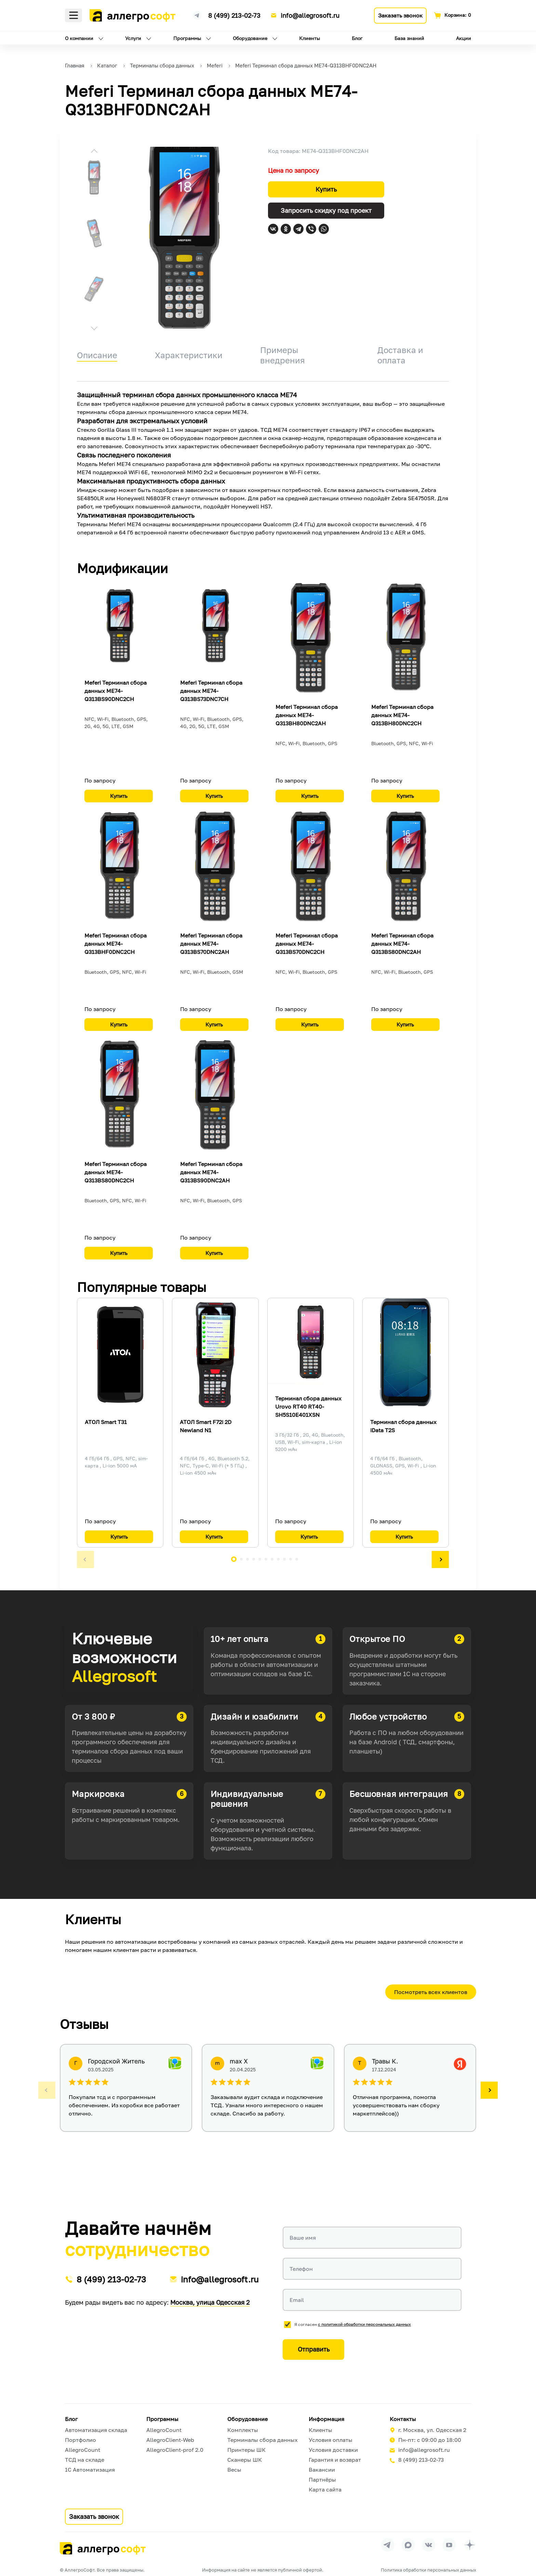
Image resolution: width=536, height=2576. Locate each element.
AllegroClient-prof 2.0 (174, 2449)
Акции (463, 38)
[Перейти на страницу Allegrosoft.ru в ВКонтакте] (428, 2545)
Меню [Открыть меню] (73, 15)
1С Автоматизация (90, 2469)
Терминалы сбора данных (262, 2439)
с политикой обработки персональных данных (364, 2324)
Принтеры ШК (246, 2449)
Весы (234, 2469)
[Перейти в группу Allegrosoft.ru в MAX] (408, 2545)
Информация (326, 2419)
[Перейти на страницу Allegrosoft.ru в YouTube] (449, 2545)
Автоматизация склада (96, 2429)
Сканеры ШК (244, 2459)
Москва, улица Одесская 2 (210, 2302)
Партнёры (322, 2479)
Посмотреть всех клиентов (430, 1992)
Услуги (133, 38)
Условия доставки (333, 2449)
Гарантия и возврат (335, 2459)
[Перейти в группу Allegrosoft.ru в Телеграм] (387, 2545)
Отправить (314, 2349)
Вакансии (322, 2469)
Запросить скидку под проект (326, 210)
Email (297, 2299)
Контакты (403, 2419)
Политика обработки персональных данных (428, 2570)
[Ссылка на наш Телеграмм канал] (197, 14)
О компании (79, 38)
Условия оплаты (330, 2439)
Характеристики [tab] (189, 355)
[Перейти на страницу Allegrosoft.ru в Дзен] (469, 2545)
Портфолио (80, 2439)
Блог (357, 38)
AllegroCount (82, 2449)
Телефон (301, 2268)
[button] (94, 152)
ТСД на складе (84, 2459)
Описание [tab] (97, 355)
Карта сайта (325, 2489)
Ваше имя (303, 2237)
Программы (187, 38)
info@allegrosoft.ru (310, 15)
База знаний (409, 38)
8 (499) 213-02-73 (234, 15)
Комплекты (242, 2429)
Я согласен (352, 2324)
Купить (326, 189)
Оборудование (250, 38)
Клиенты (309, 38)
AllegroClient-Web (170, 2439)
